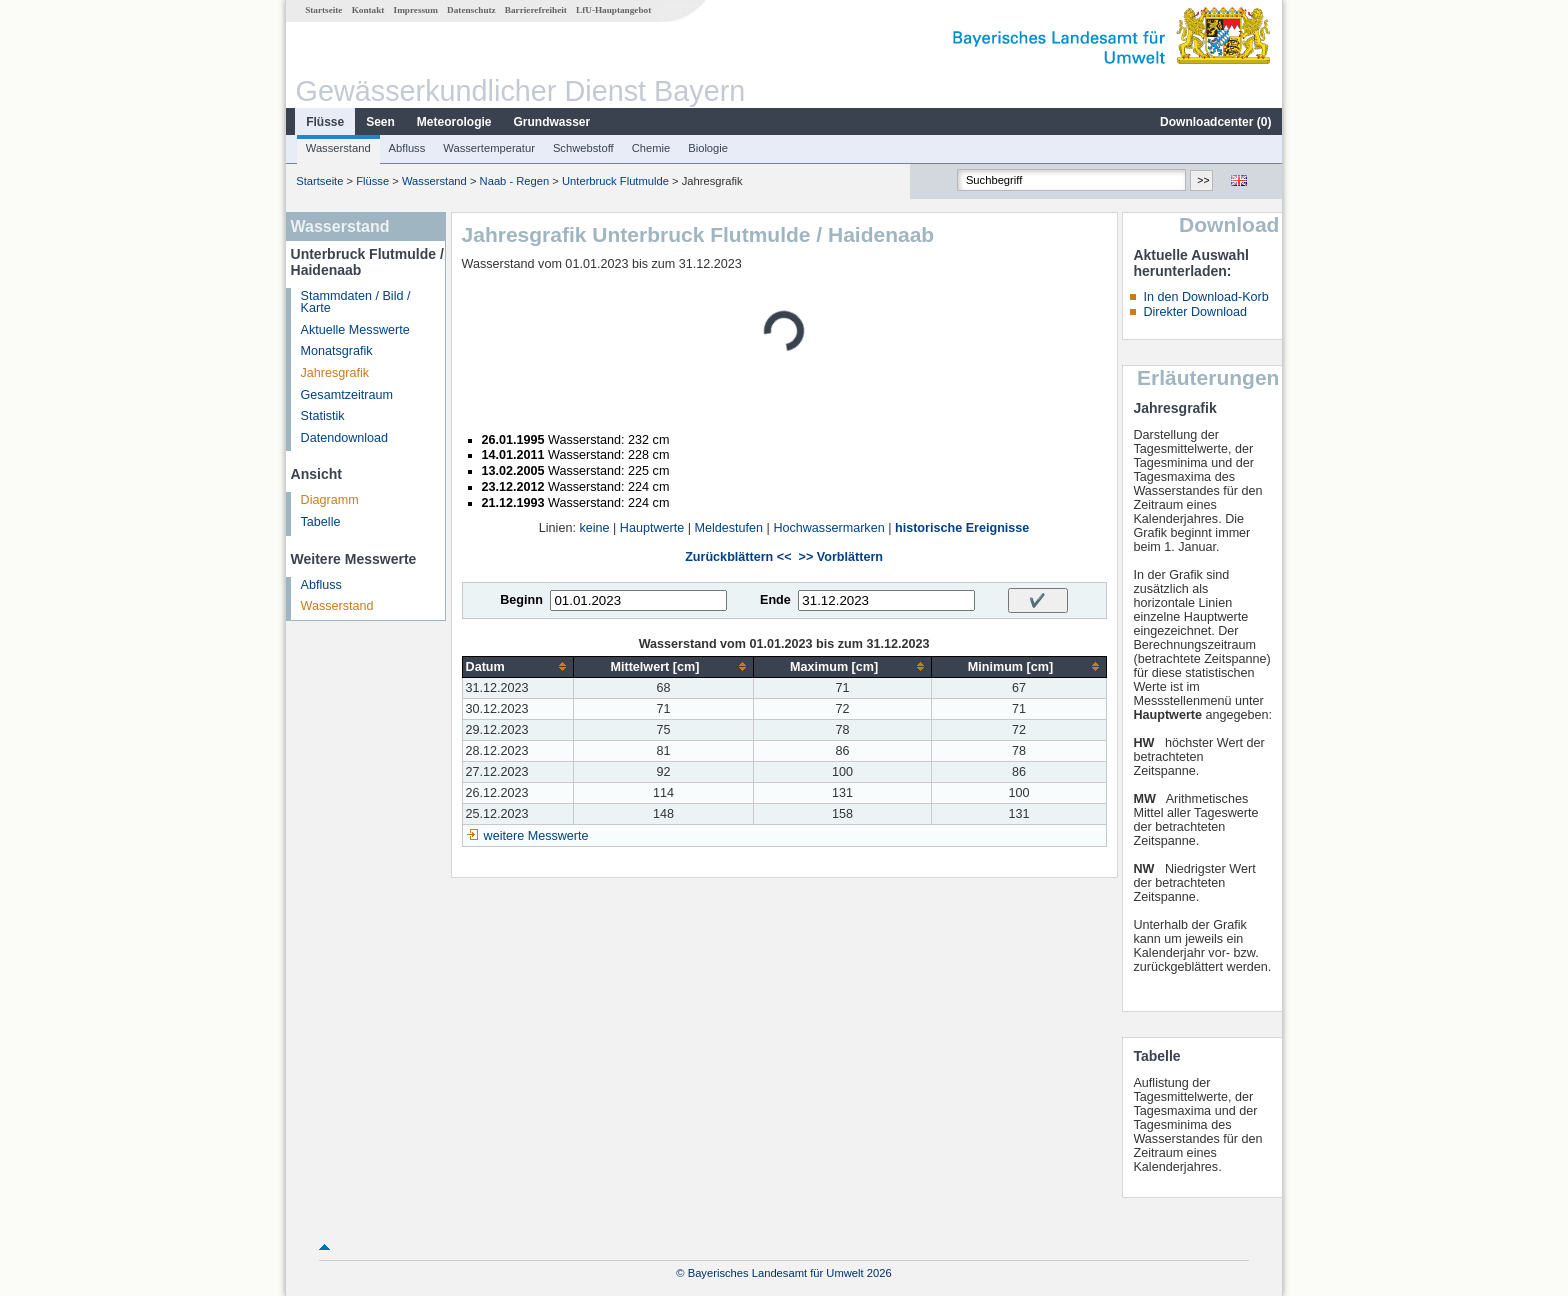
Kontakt (368, 10)
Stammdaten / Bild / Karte (356, 302)
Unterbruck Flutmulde (615, 181)
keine (594, 528)
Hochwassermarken (828, 528)
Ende (775, 600)
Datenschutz (471, 10)
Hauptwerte (652, 528)
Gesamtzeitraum (347, 395)
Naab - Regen (515, 181)
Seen (380, 122)
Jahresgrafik (335, 373)
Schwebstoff (583, 148)
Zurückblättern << (738, 557)
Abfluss (407, 148)
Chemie (651, 148)
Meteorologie (454, 122)
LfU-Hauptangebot (613, 10)
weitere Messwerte (536, 836)
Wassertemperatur (489, 148)
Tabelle (321, 522)
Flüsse (325, 122)
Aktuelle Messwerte (355, 330)
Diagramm (330, 500)
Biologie (708, 148)
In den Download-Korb (1205, 297)
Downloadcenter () (1215, 122)
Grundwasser (552, 122)
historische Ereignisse (962, 528)
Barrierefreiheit (536, 10)
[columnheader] (518, 666)
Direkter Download (1195, 312)
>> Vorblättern (841, 557)
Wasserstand (338, 148)
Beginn (521, 600)
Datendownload (345, 438)
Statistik (323, 416)
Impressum (416, 10)
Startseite (323, 10)
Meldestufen (728, 528)
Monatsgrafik (337, 351)
